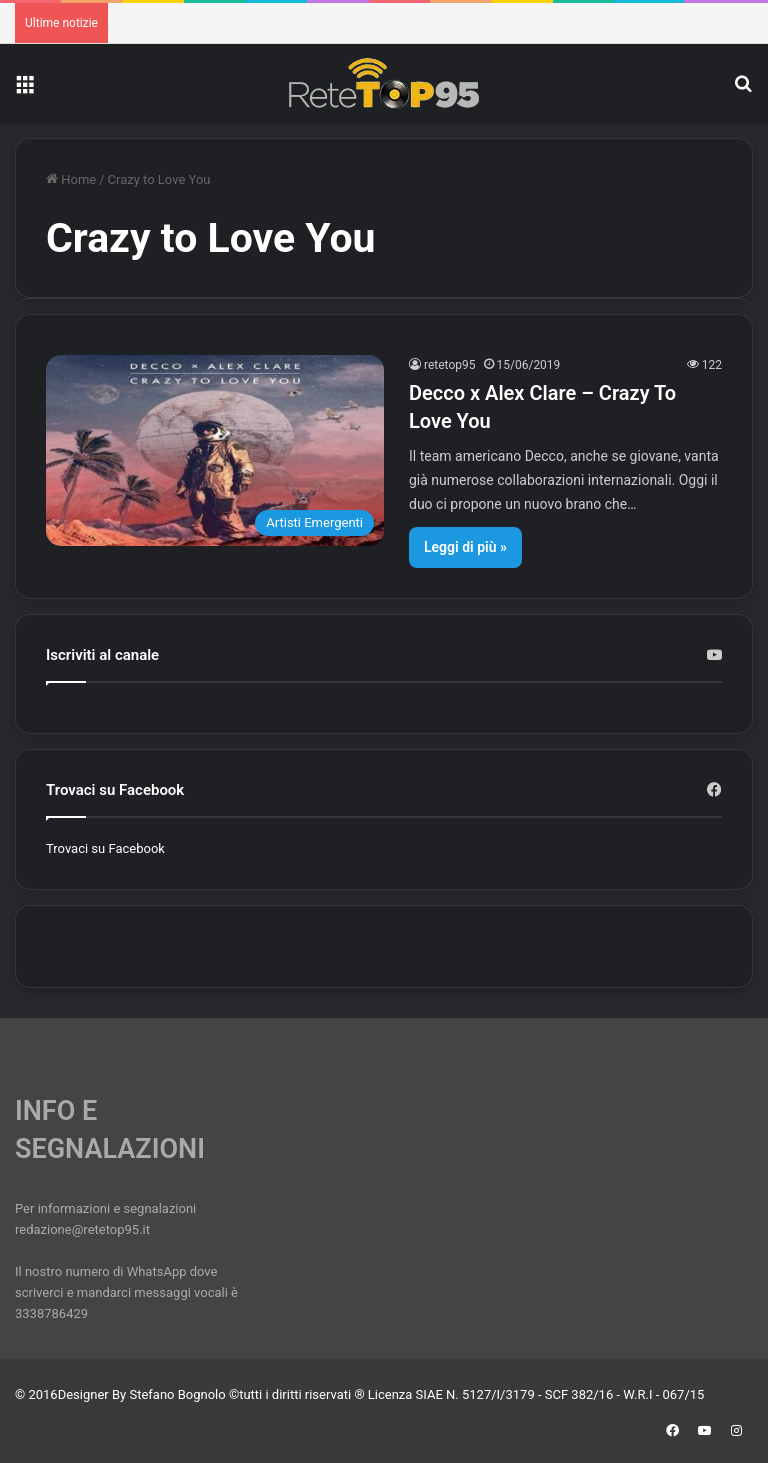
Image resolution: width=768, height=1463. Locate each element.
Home (71, 179)
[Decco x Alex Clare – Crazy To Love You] (215, 450)
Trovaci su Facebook (105, 848)
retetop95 (450, 365)
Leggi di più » (465, 547)
